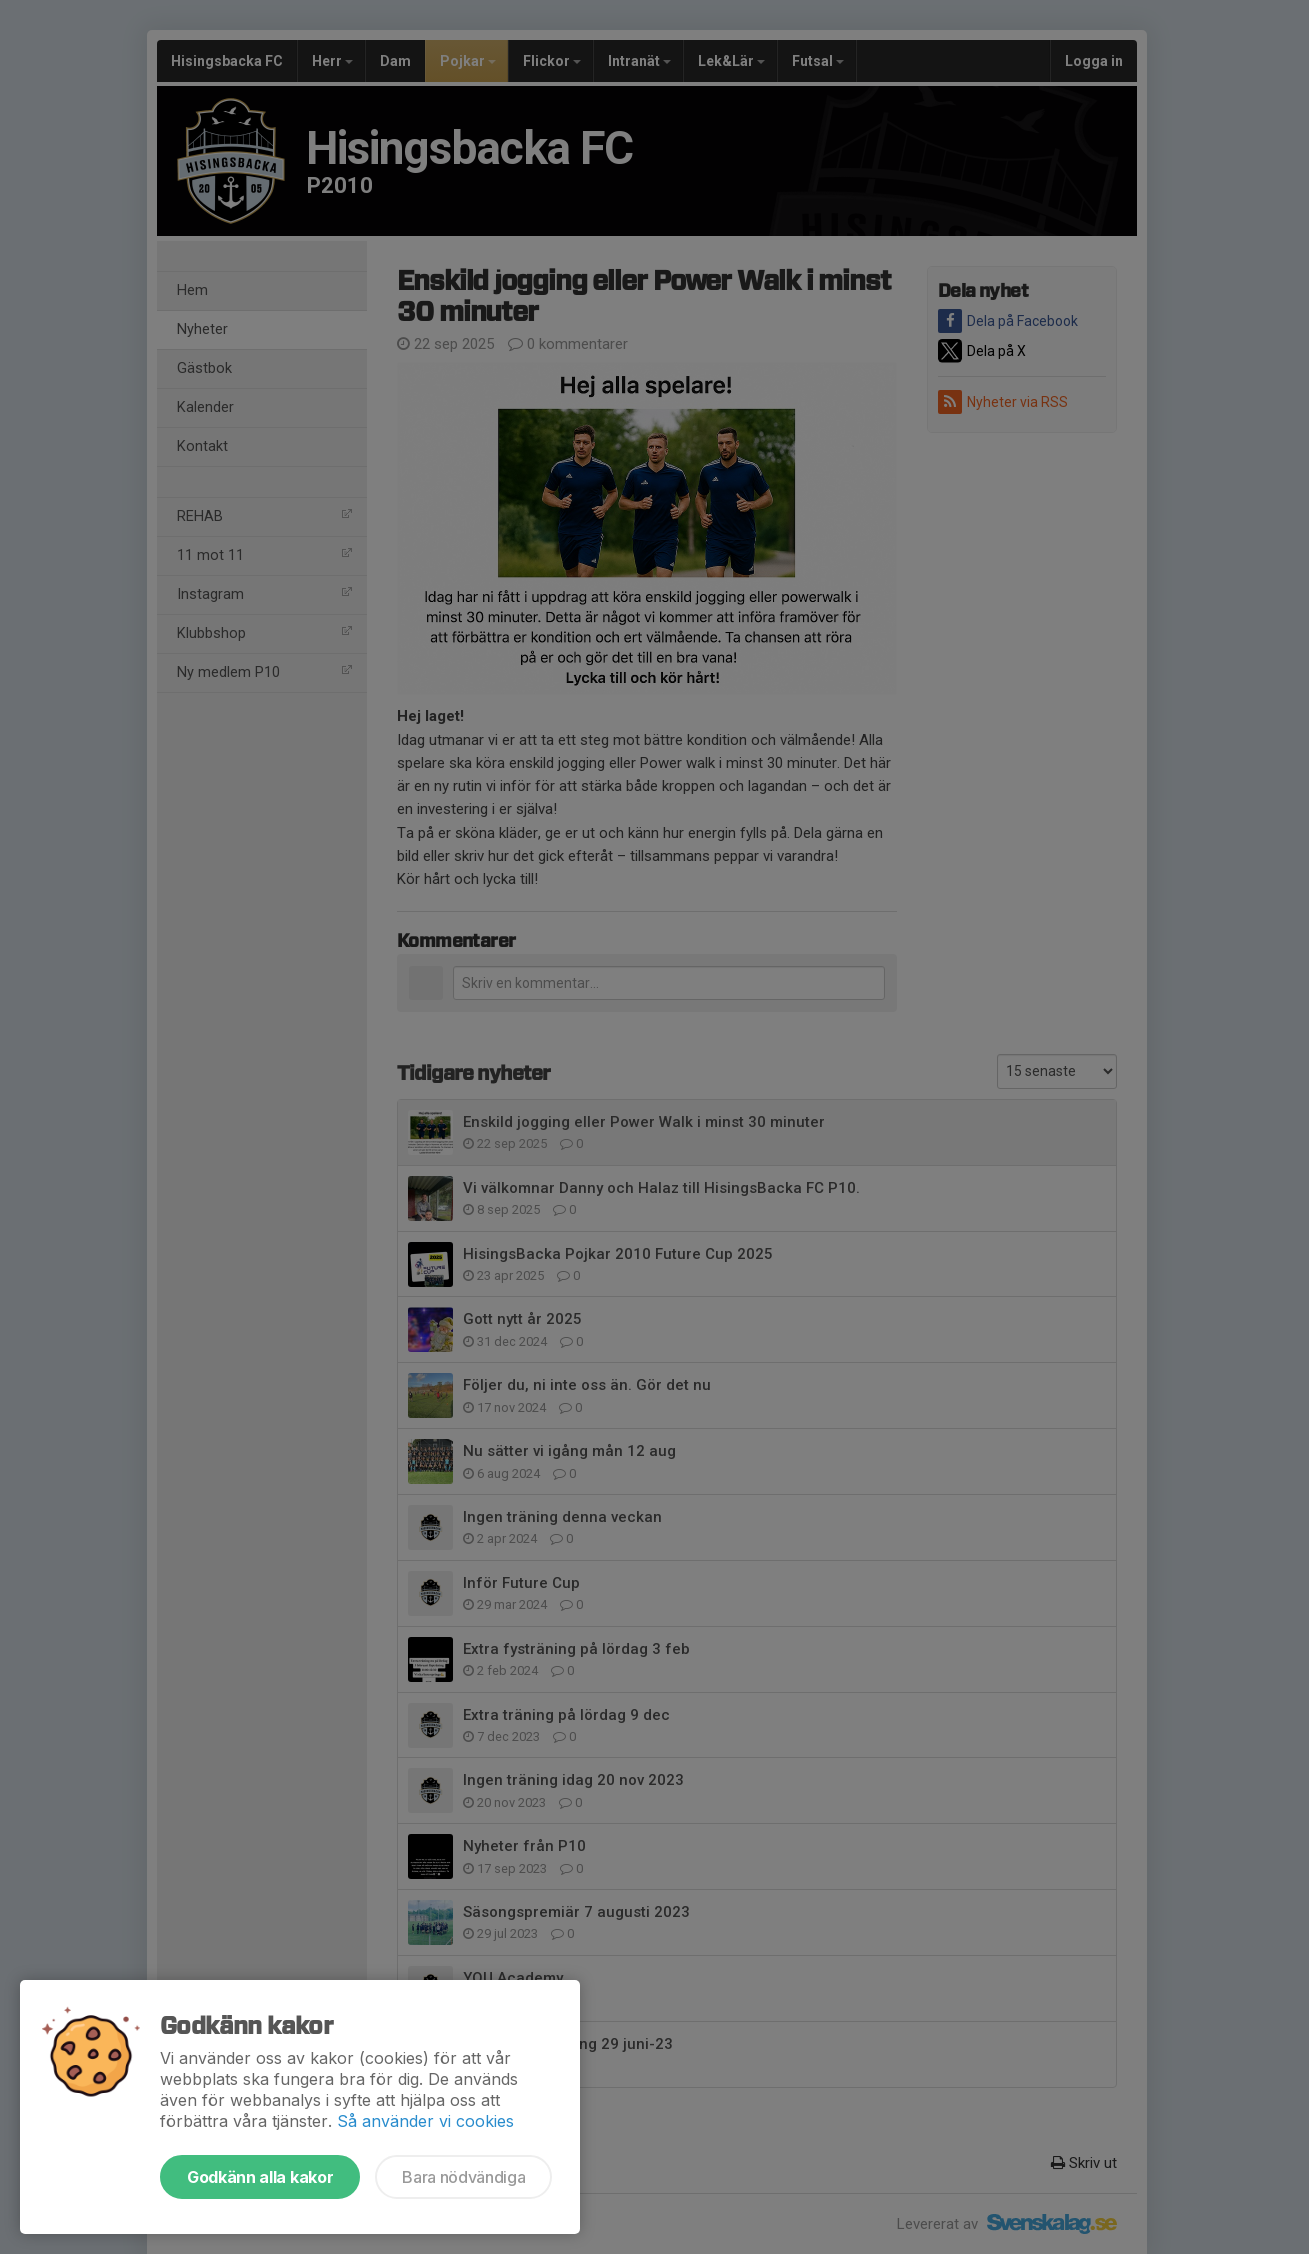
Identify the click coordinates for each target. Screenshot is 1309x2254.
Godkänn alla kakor (260, 2177)
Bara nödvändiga (463, 2177)
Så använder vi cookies (425, 2121)
